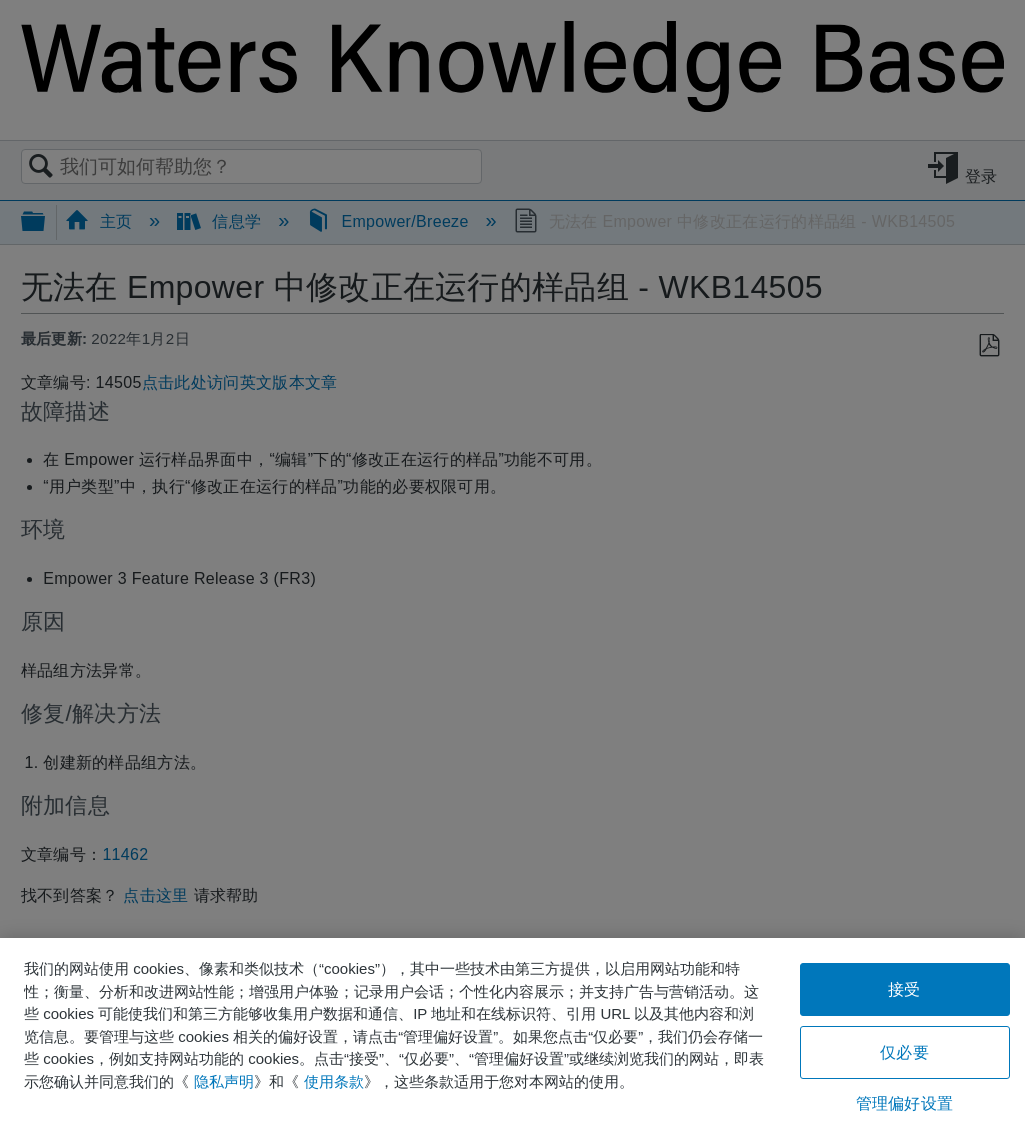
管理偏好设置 (904, 1103)
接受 (904, 989)
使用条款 (334, 1081)
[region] (512, 1033)
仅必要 (904, 1052)
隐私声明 (224, 1081)
